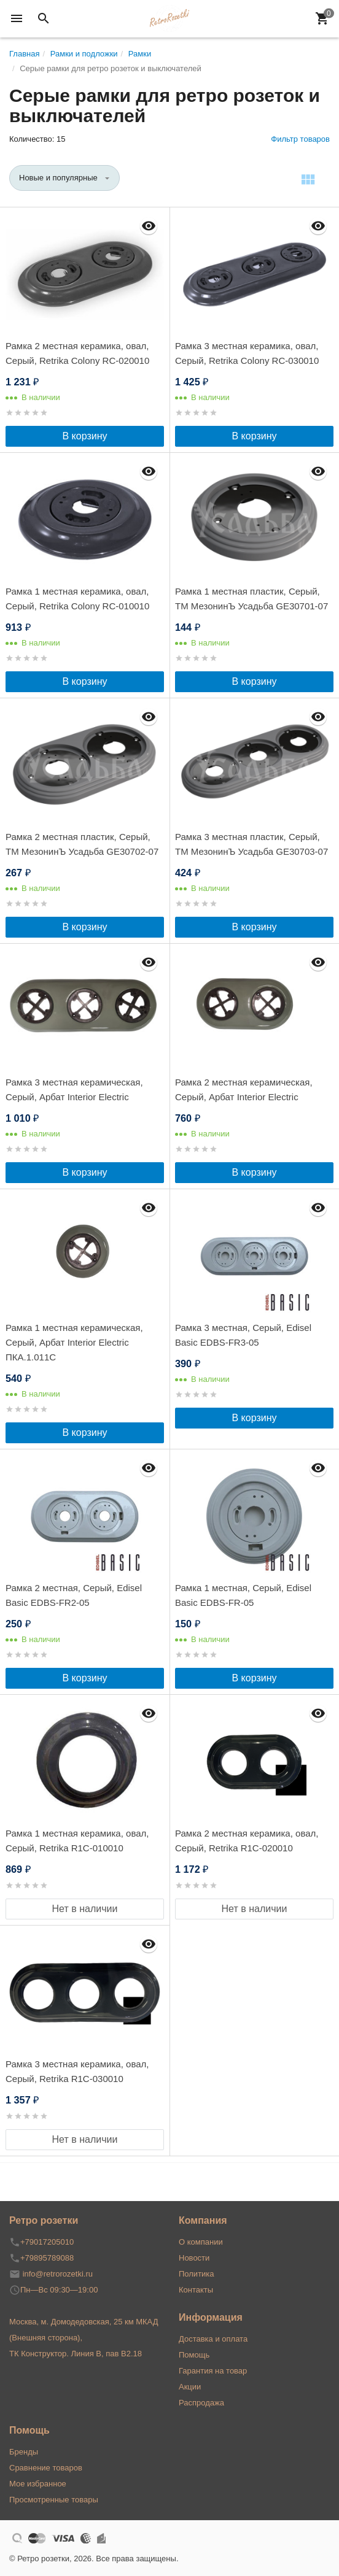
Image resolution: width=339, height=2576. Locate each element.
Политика (196, 2273)
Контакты (196, 2289)
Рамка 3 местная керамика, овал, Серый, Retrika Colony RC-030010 (247, 353)
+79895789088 (47, 2257)
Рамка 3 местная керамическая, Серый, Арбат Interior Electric (74, 1089)
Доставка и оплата (213, 2338)
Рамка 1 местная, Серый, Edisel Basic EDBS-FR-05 (243, 1595)
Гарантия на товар (213, 2370)
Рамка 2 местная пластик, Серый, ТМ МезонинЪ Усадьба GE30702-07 (82, 844)
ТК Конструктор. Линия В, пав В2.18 (75, 2353)
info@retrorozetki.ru (58, 2273)
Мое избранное (37, 2483)
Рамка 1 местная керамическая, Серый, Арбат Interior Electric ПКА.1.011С (74, 1342)
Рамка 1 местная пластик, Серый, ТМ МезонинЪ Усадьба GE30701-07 (251, 598)
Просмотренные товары (53, 2499)
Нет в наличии (85, 1908)
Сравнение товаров (45, 2467)
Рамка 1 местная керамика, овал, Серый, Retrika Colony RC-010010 (77, 598)
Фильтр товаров (300, 139)
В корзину (84, 436)
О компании (201, 2241)
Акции (190, 2386)
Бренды (23, 2451)
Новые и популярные (58, 177)
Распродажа (201, 2402)
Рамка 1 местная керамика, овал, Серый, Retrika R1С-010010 (77, 1840)
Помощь (194, 2354)
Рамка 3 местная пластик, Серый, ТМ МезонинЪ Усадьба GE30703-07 (251, 844)
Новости (194, 2257)
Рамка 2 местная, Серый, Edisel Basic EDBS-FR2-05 (74, 1595)
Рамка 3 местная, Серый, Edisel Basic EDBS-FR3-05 (243, 1335)
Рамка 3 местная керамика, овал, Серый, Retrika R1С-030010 (77, 2071)
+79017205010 (47, 2241)
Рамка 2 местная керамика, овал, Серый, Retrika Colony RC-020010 (77, 353)
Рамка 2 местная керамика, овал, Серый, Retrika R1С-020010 (246, 1840)
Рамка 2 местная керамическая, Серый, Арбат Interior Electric (244, 1089)
